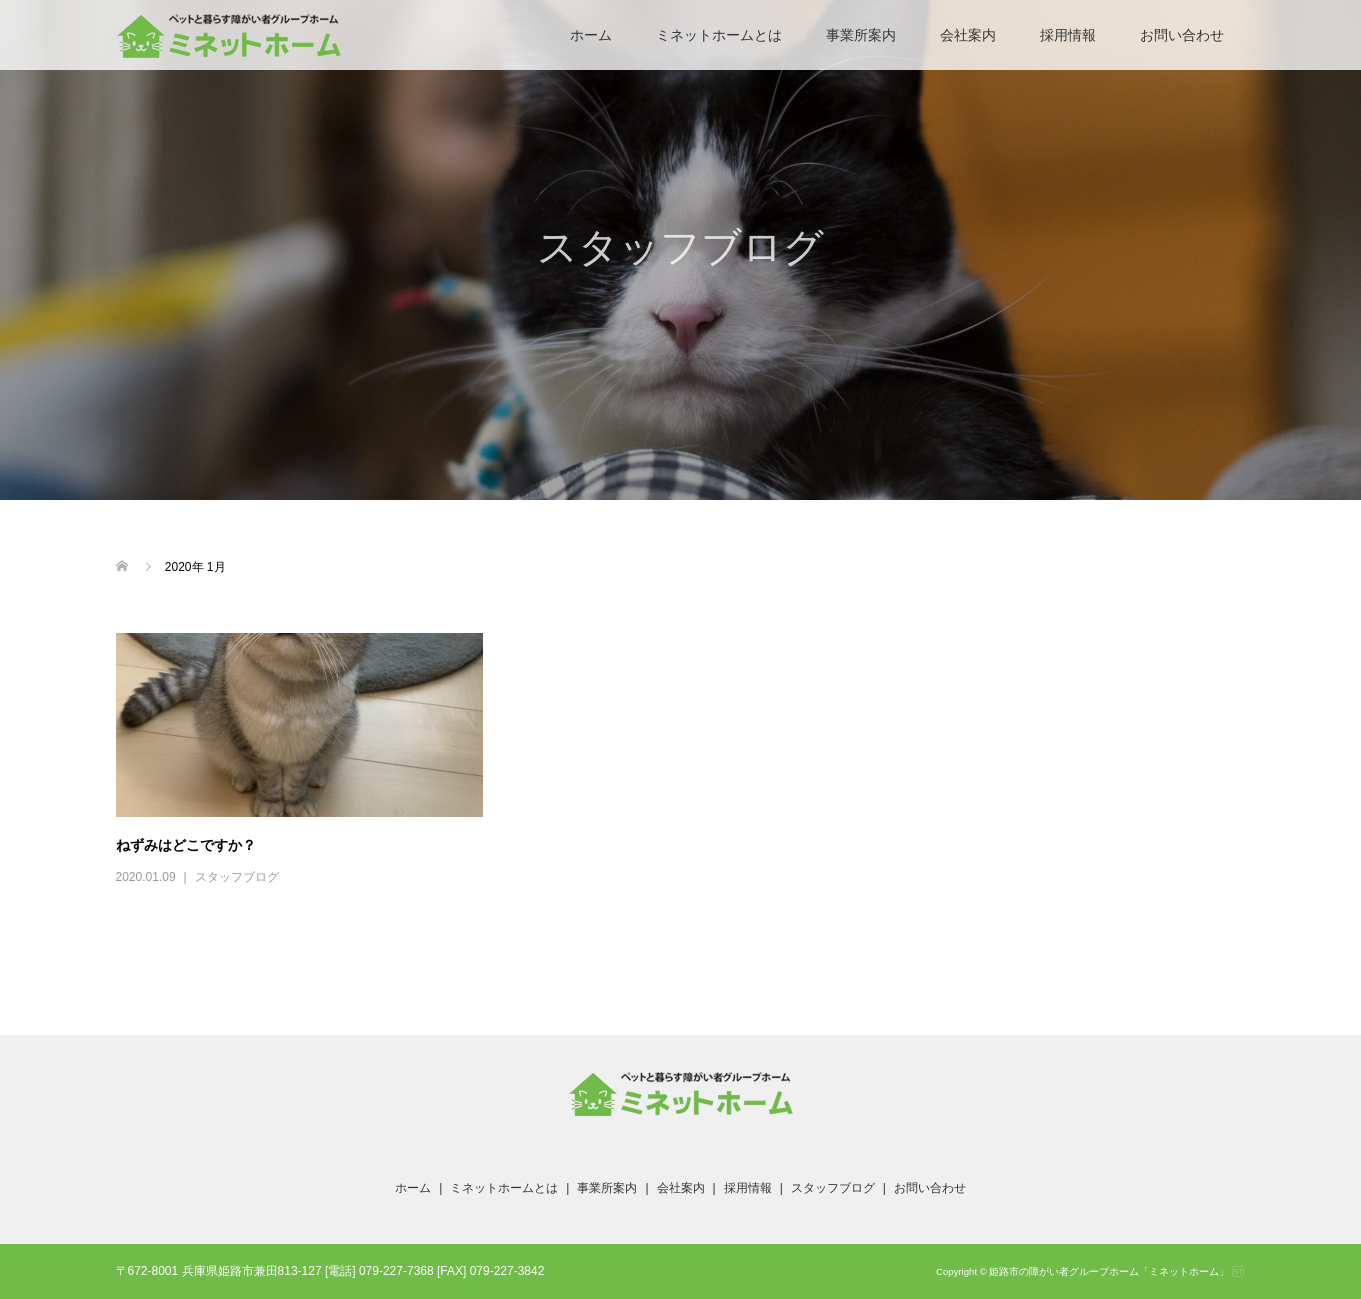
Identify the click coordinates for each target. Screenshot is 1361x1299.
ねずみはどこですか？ (186, 845)
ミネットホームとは (719, 35)
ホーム (591, 35)
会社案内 (968, 35)
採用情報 (1068, 35)
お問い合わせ (1182, 35)
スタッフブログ (237, 877)
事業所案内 (861, 35)
